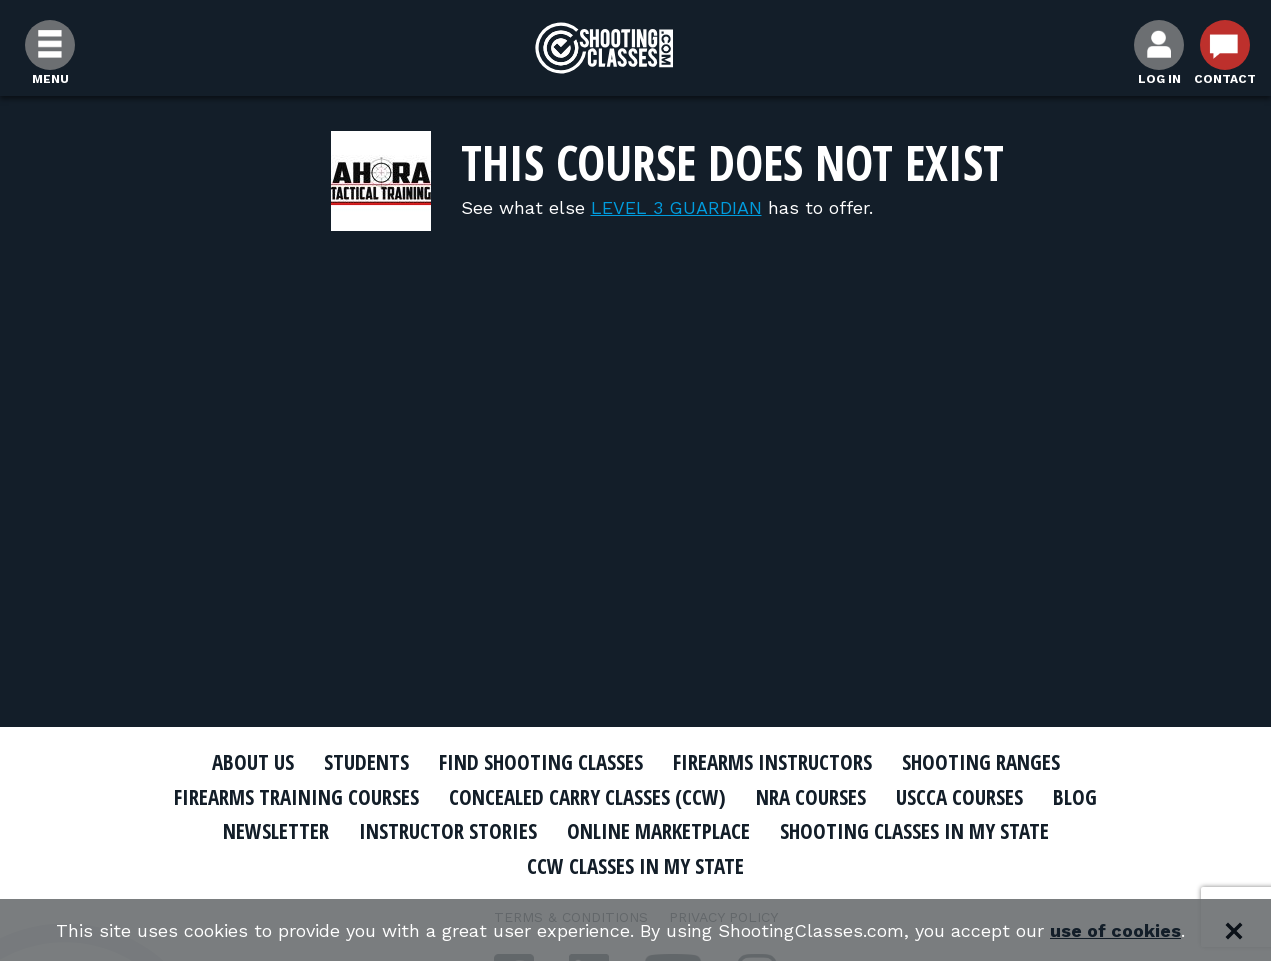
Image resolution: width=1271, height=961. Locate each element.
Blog (1075, 797)
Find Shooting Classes (541, 762)
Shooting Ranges (981, 762)
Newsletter (276, 831)
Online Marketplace (658, 831)
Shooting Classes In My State (914, 831)
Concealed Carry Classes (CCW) (587, 797)
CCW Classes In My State (635, 866)
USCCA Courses (959, 797)
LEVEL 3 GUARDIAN (676, 207)
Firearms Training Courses (296, 797)
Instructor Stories (448, 831)
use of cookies (1115, 930)
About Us (253, 762)
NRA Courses (811, 797)
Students (366, 762)
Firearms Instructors (772, 762)
